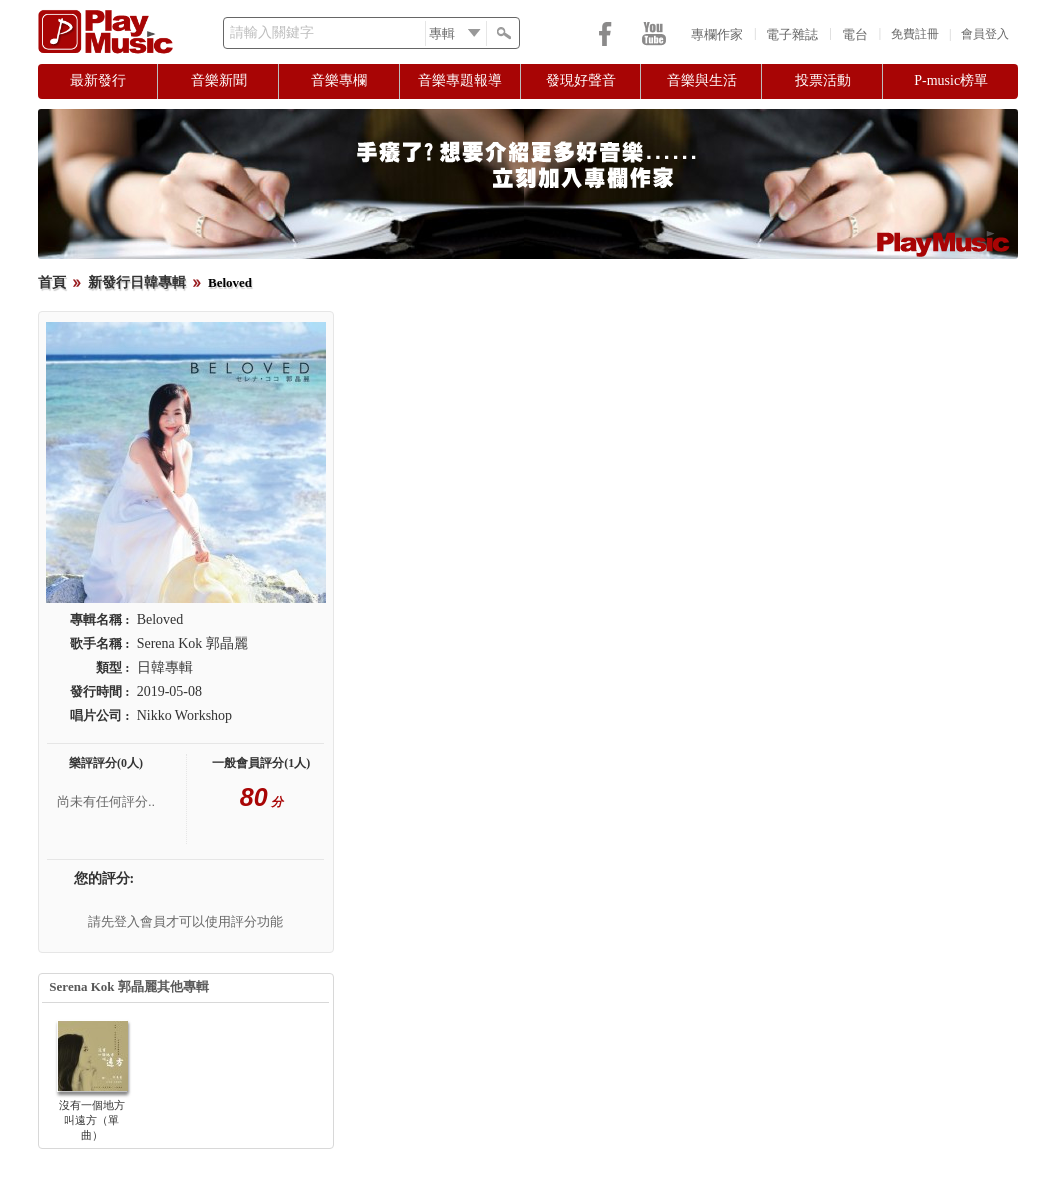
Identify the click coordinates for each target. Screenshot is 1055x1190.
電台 (855, 34)
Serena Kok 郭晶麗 (192, 643)
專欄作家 (717, 34)
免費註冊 (915, 34)
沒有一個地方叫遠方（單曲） (92, 1120)
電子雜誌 (792, 34)
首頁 (52, 282)
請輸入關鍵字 (272, 32)
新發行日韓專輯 (137, 282)
